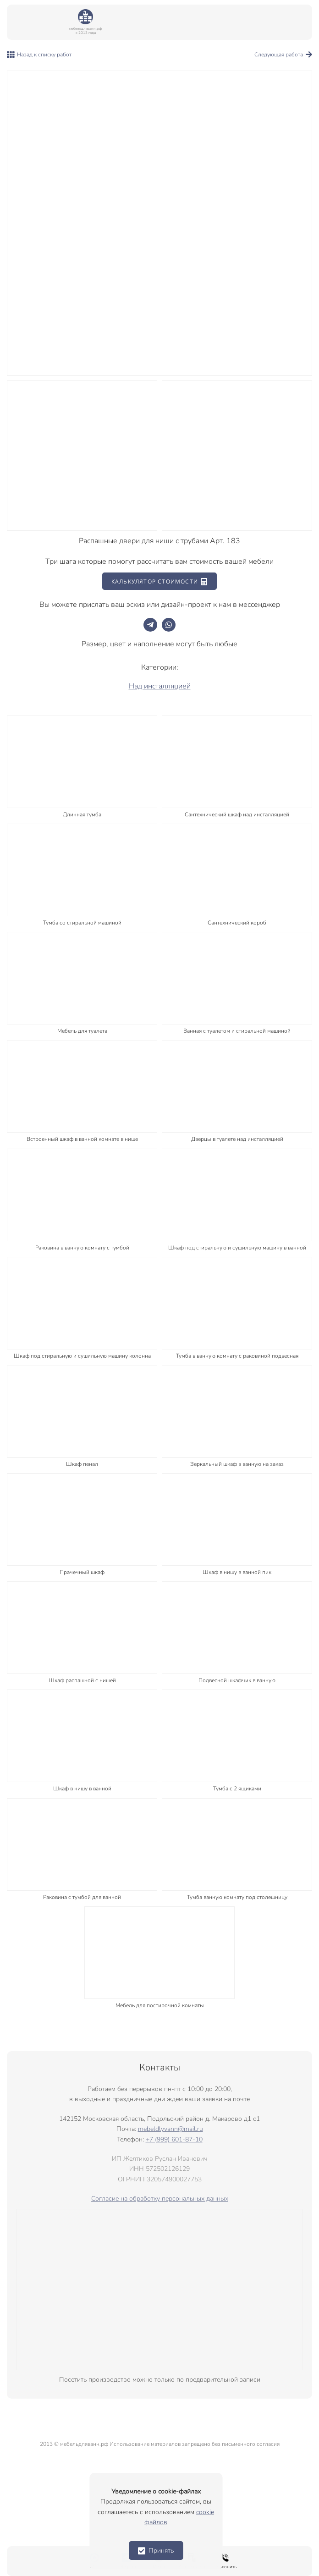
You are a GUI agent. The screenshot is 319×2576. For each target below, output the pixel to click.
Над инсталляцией (160, 686)
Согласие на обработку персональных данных (159, 2198)
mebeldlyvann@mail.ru (170, 2129)
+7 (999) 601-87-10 (174, 2139)
